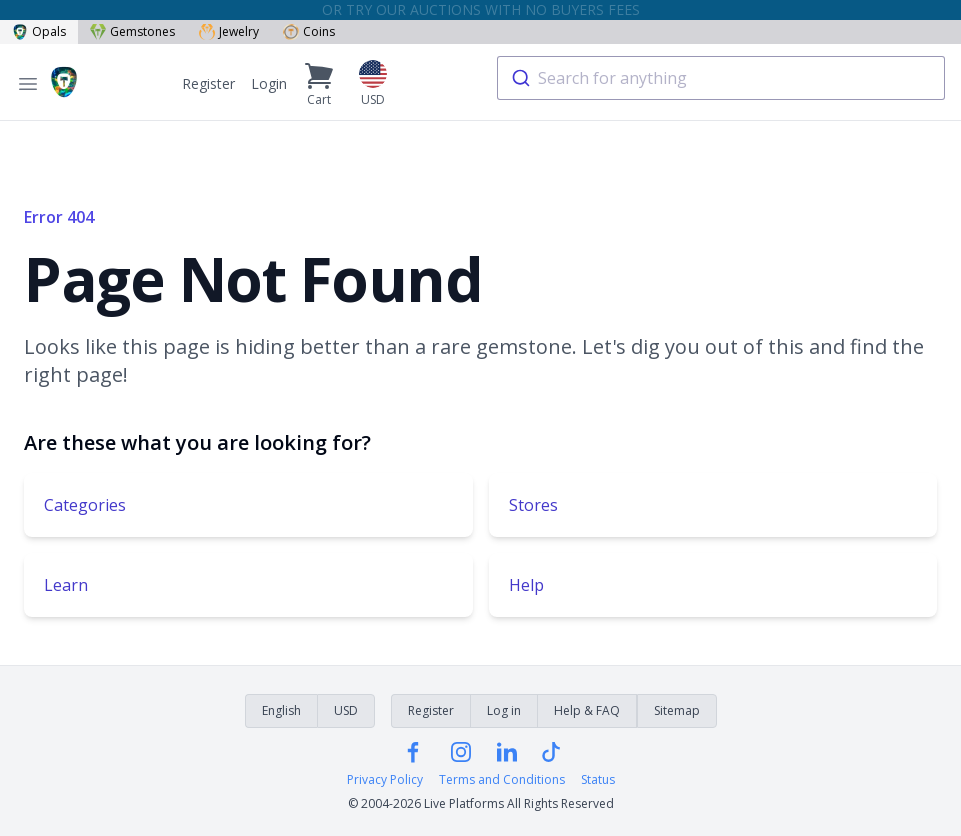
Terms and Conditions (502, 780)
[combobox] (721, 78)
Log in (504, 710)
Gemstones (132, 31)
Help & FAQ (587, 710)
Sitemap (677, 710)
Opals (39, 31)
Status (598, 780)
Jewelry (229, 31)
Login (269, 83)
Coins (309, 31)
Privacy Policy (385, 780)
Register (208, 83)
